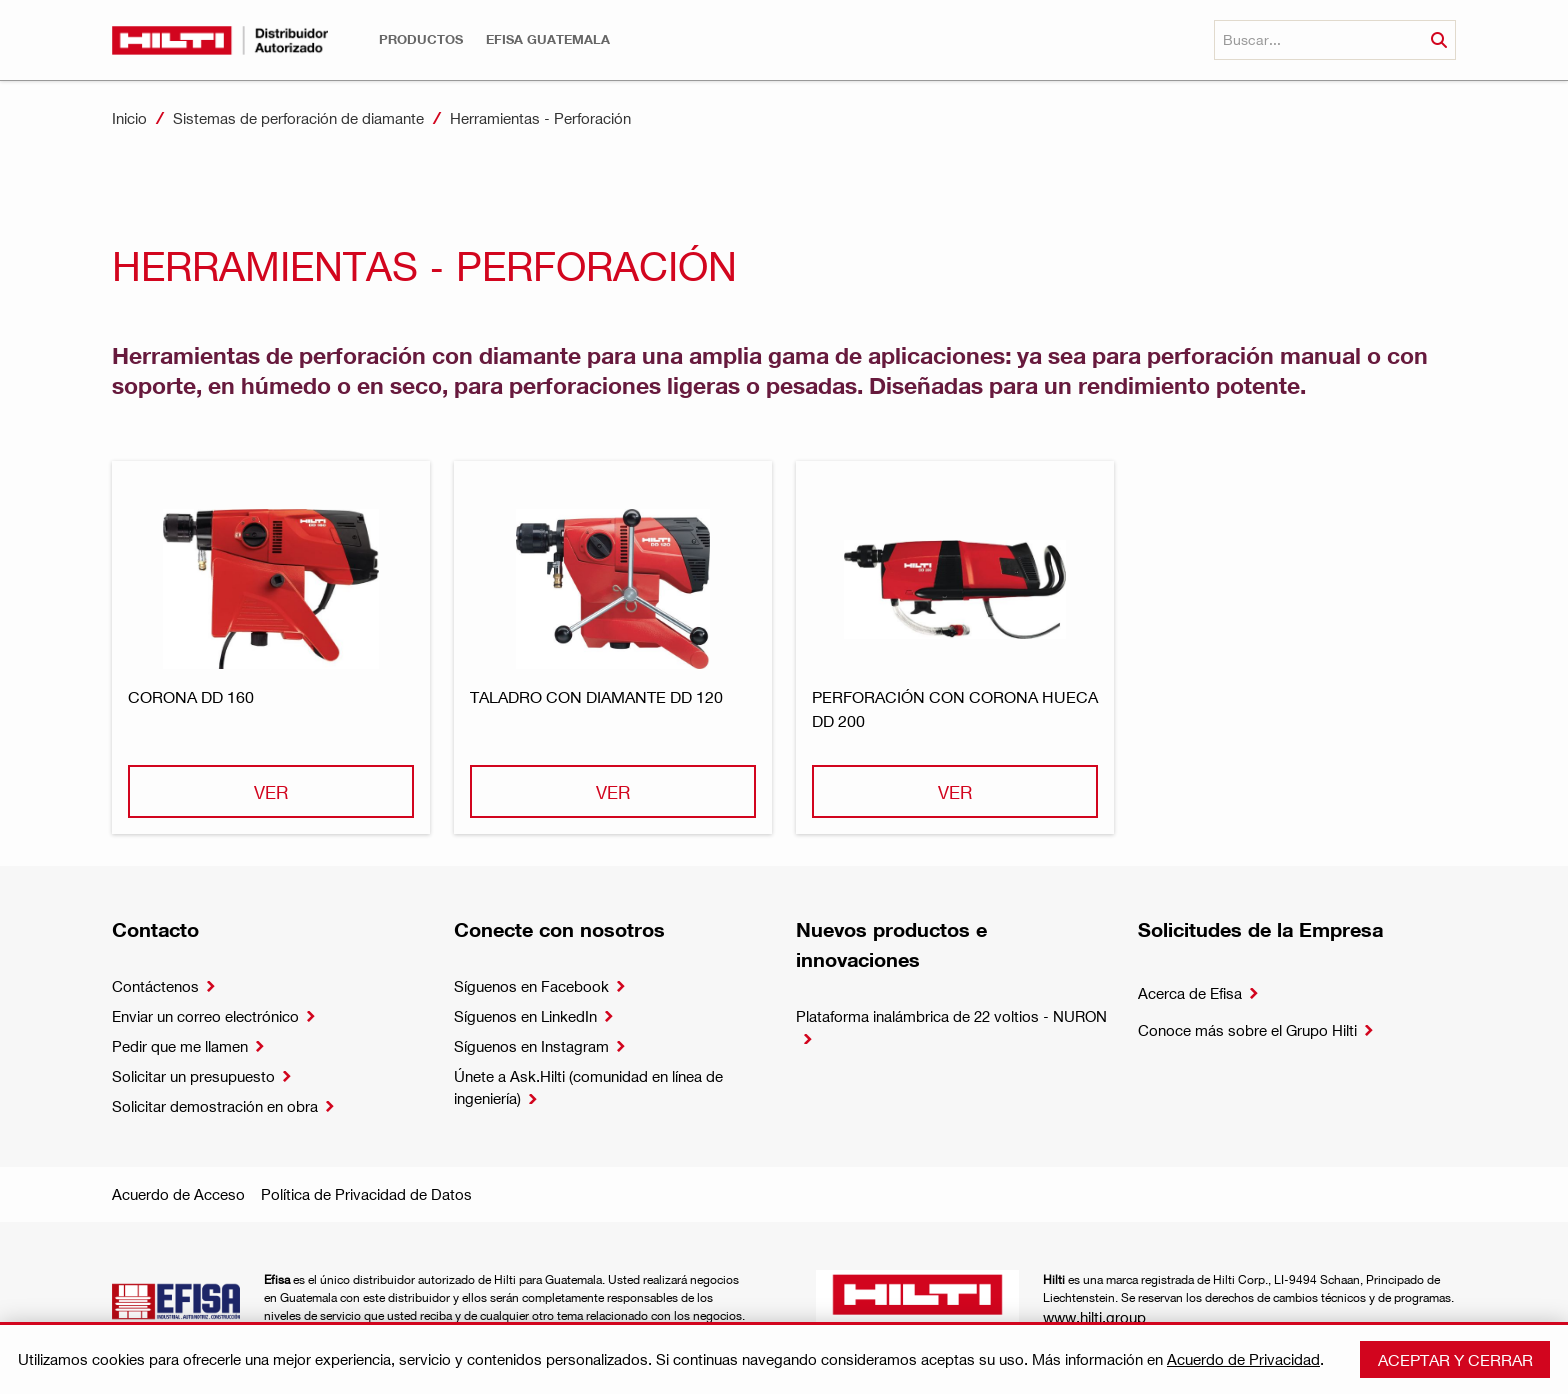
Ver (271, 791)
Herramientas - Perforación (540, 118)
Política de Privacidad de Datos (366, 1194)
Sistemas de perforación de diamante (298, 118)
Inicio (129, 118)
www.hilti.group (1094, 1317)
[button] (421, 39)
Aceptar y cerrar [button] (1455, 1359)
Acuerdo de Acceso (178, 1194)
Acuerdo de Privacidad (1243, 1359)
